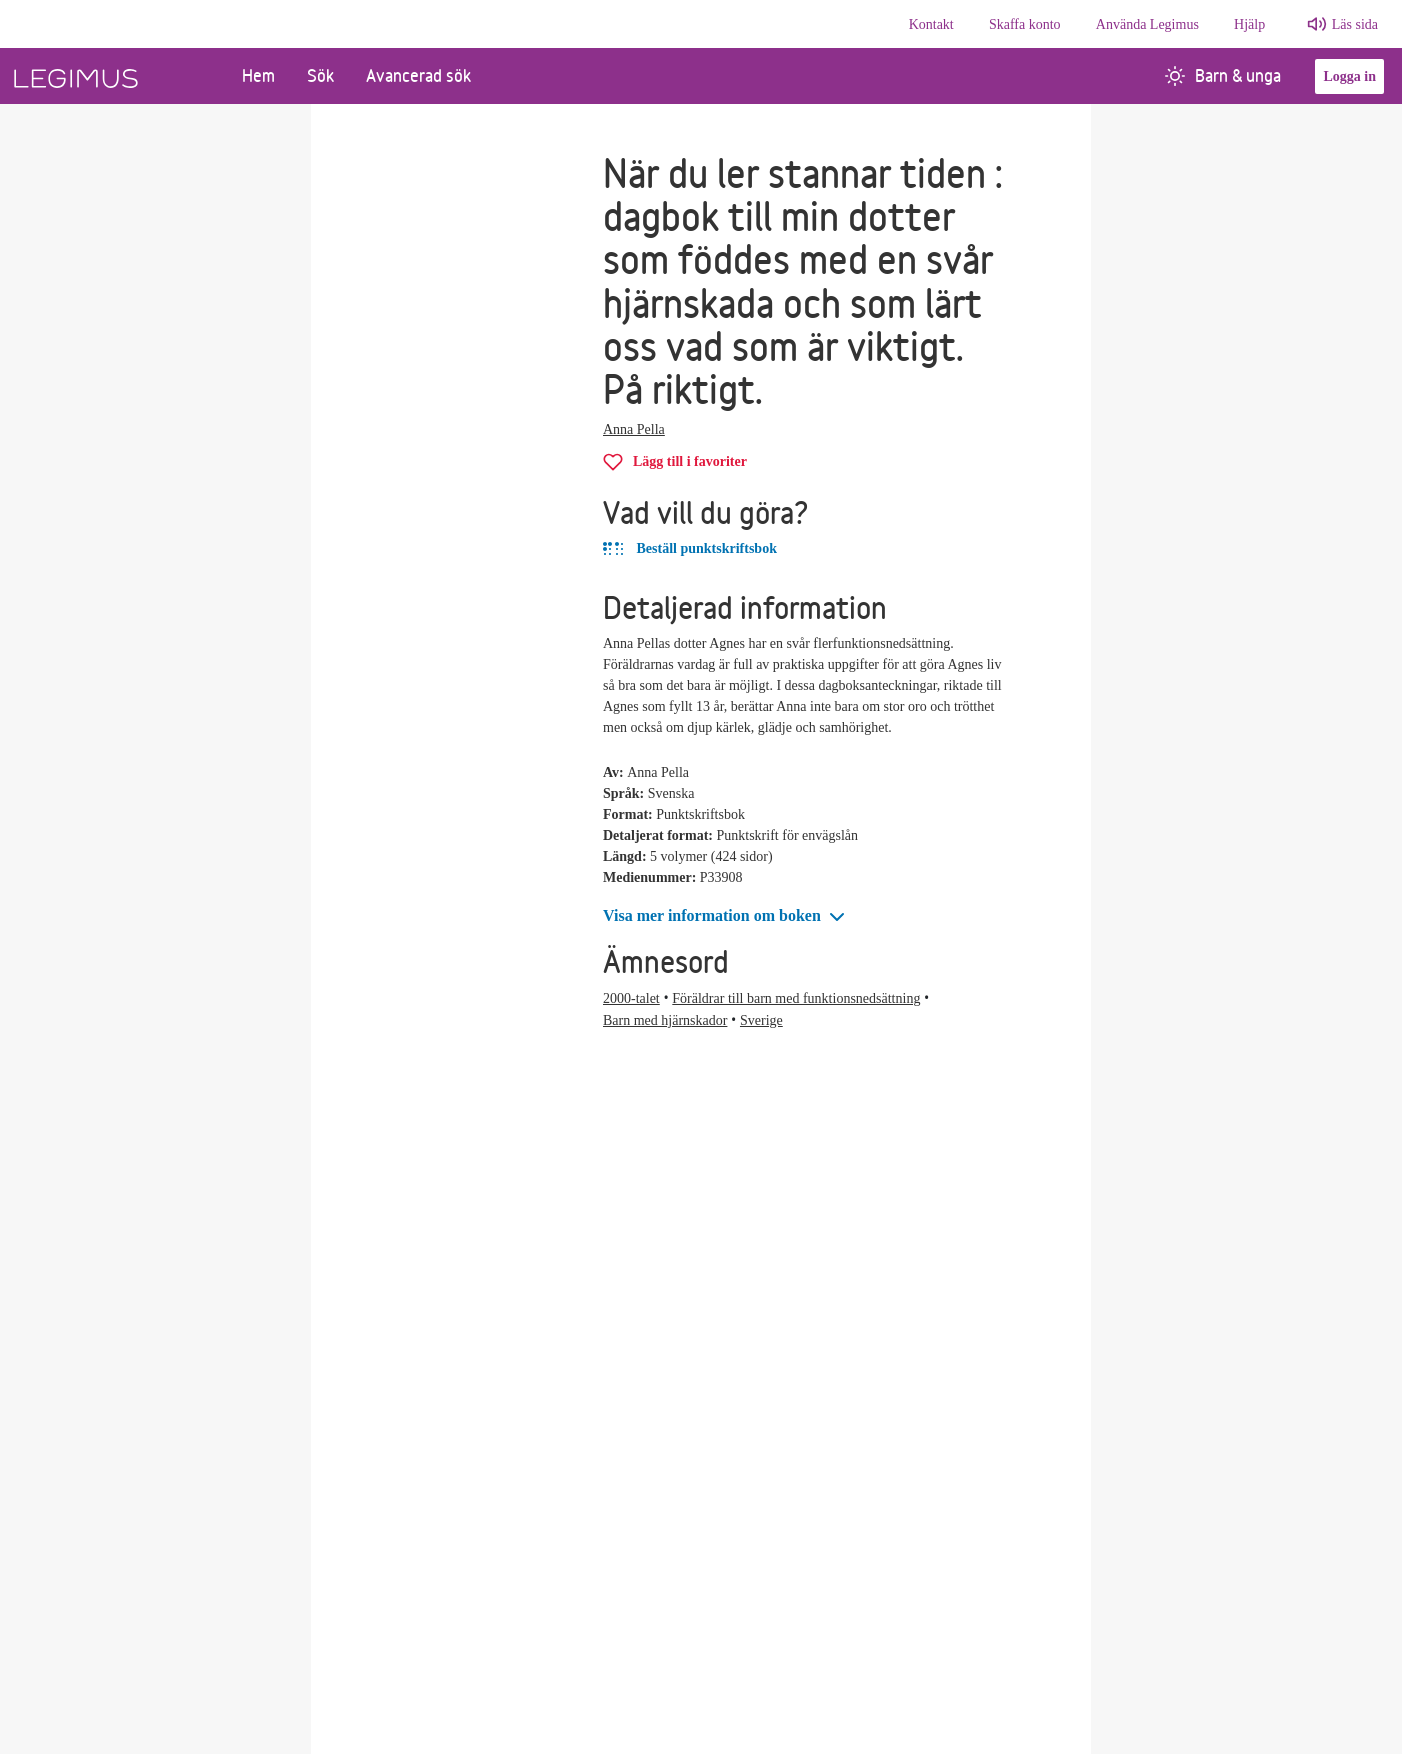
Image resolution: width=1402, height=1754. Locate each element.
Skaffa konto (1025, 24)
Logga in (1349, 76)
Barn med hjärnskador (665, 1020)
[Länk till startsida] (113, 76)
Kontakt (931, 24)
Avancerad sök (418, 75)
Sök (320, 75)
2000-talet (631, 998)
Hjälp (1249, 24)
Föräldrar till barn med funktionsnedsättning (796, 998)
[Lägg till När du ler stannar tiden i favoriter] (675, 461)
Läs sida (1355, 24)
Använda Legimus (1147, 24)
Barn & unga (1223, 75)
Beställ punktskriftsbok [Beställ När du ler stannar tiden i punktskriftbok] (690, 549)
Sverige (761, 1020)
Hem (258, 75)
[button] (726, 916)
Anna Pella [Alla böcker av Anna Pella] (634, 429)
